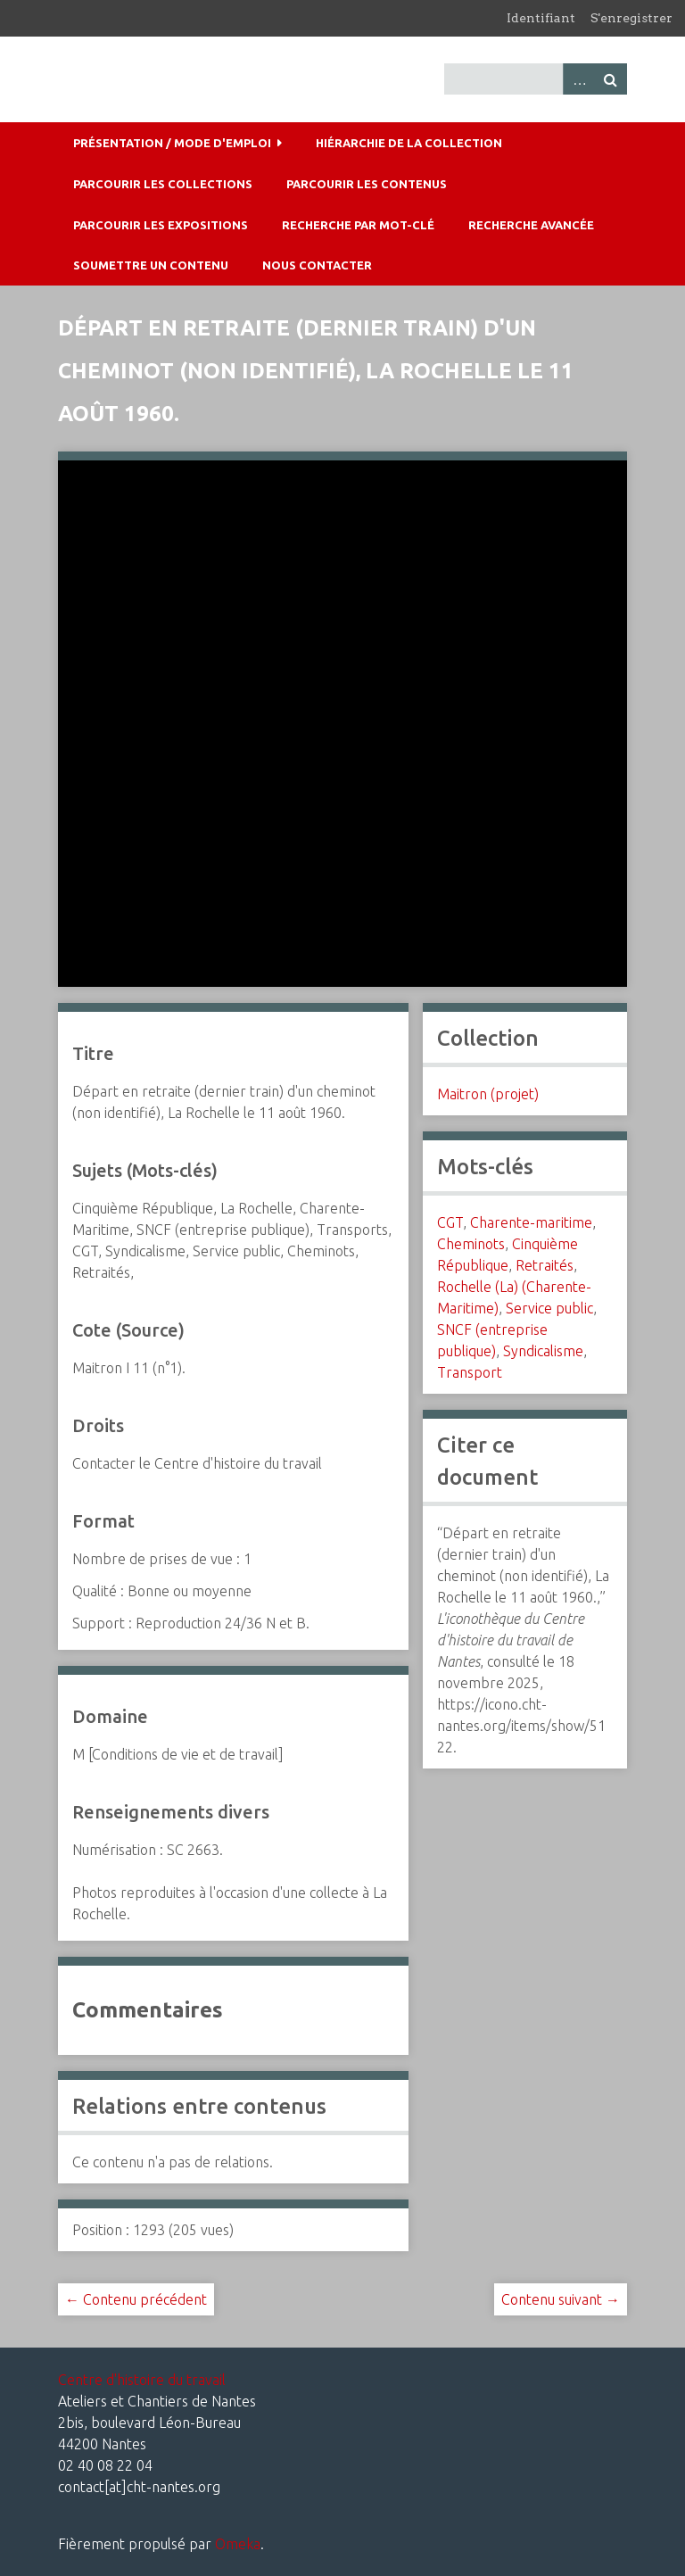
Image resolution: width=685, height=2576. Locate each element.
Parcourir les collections (162, 184)
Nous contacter (317, 265)
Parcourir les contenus (366, 184)
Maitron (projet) (488, 1094)
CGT (450, 1222)
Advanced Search (579, 79)
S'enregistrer (631, 18)
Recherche (611, 79)
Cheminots (471, 1244)
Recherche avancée (531, 225)
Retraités (545, 1265)
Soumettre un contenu (150, 265)
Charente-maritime (531, 1222)
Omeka (237, 2544)
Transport (469, 1372)
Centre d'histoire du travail (142, 2380)
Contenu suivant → (560, 2299)
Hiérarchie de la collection (409, 143)
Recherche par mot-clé (358, 225)
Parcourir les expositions (160, 225)
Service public (549, 1308)
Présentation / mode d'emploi (172, 143)
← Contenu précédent (136, 2299)
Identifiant (541, 18)
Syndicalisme (543, 1351)
